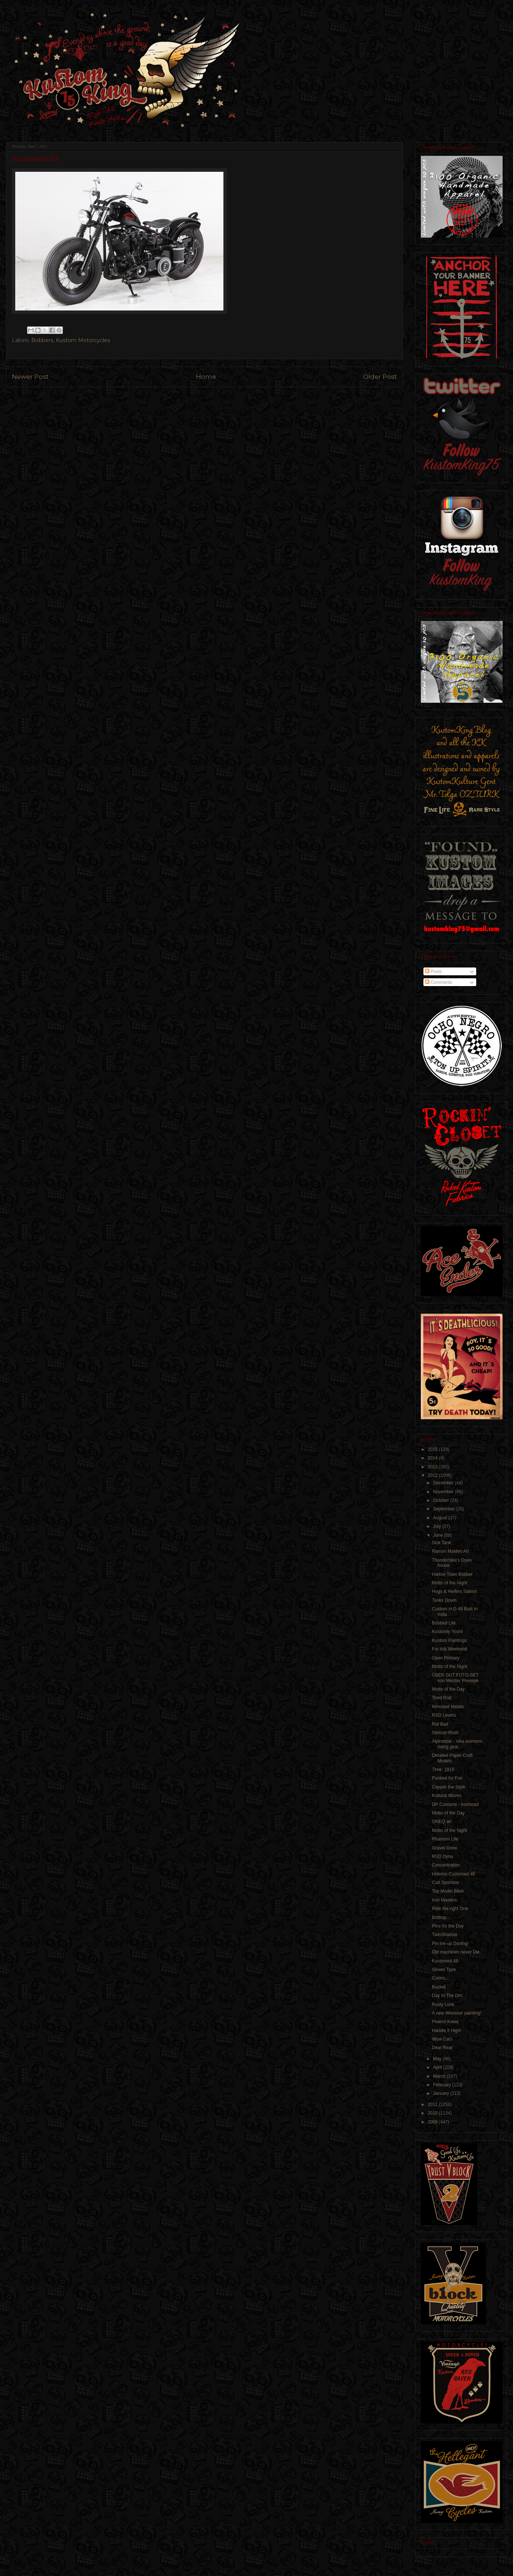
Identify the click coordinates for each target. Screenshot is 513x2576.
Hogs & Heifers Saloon (454, 1591)
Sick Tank (441, 1542)
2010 (433, 2113)
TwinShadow (444, 1934)
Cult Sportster (445, 1882)
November (444, 1491)
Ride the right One (450, 1908)
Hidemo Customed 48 (453, 1874)
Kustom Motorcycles (83, 340)
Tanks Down (444, 1600)
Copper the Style (448, 1787)
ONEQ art (442, 1821)
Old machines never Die (456, 1952)
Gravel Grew (444, 1848)
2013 (433, 1466)
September (444, 1508)
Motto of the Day (448, 1689)
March (440, 2076)
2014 (433, 1458)
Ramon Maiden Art (450, 1551)
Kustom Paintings (449, 1640)
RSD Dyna (442, 1856)
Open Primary (445, 1658)
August (440, 1517)
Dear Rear (442, 2047)
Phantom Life (445, 1839)
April (438, 2067)
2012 (433, 1475)
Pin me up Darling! (450, 1943)
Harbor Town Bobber (452, 1574)
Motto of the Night (449, 1582)
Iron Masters (444, 1900)
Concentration (446, 1865)
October (441, 1500)
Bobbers (42, 340)
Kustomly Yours (447, 1631)
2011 (433, 2104)
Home (206, 376)
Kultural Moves (446, 1795)
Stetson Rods (445, 1732)
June (438, 1535)
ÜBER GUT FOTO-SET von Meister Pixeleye (455, 1677)
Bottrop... (441, 1917)
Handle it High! (446, 2030)
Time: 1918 (443, 1769)
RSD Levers (444, 1715)
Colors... (440, 1978)
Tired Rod (441, 1697)
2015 (433, 1449)
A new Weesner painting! (456, 2013)
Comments (438, 982)
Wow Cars (442, 2039)
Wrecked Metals (448, 1706)
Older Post (380, 376)
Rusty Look (443, 2004)
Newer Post (30, 376)
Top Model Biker (448, 1891)
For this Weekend (449, 1649)
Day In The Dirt (447, 1995)
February (442, 2084)
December (444, 1482)
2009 (433, 2122)
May (438, 2058)
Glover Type (444, 1969)
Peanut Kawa (445, 2021)
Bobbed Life (444, 1623)
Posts (433, 971)
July (437, 1526)
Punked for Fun (447, 1778)
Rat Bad (440, 1724)
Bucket (439, 1987)
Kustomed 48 (445, 1961)
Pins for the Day (448, 1926)
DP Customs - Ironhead (455, 1804)
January (441, 2093)
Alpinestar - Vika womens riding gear (457, 1744)
